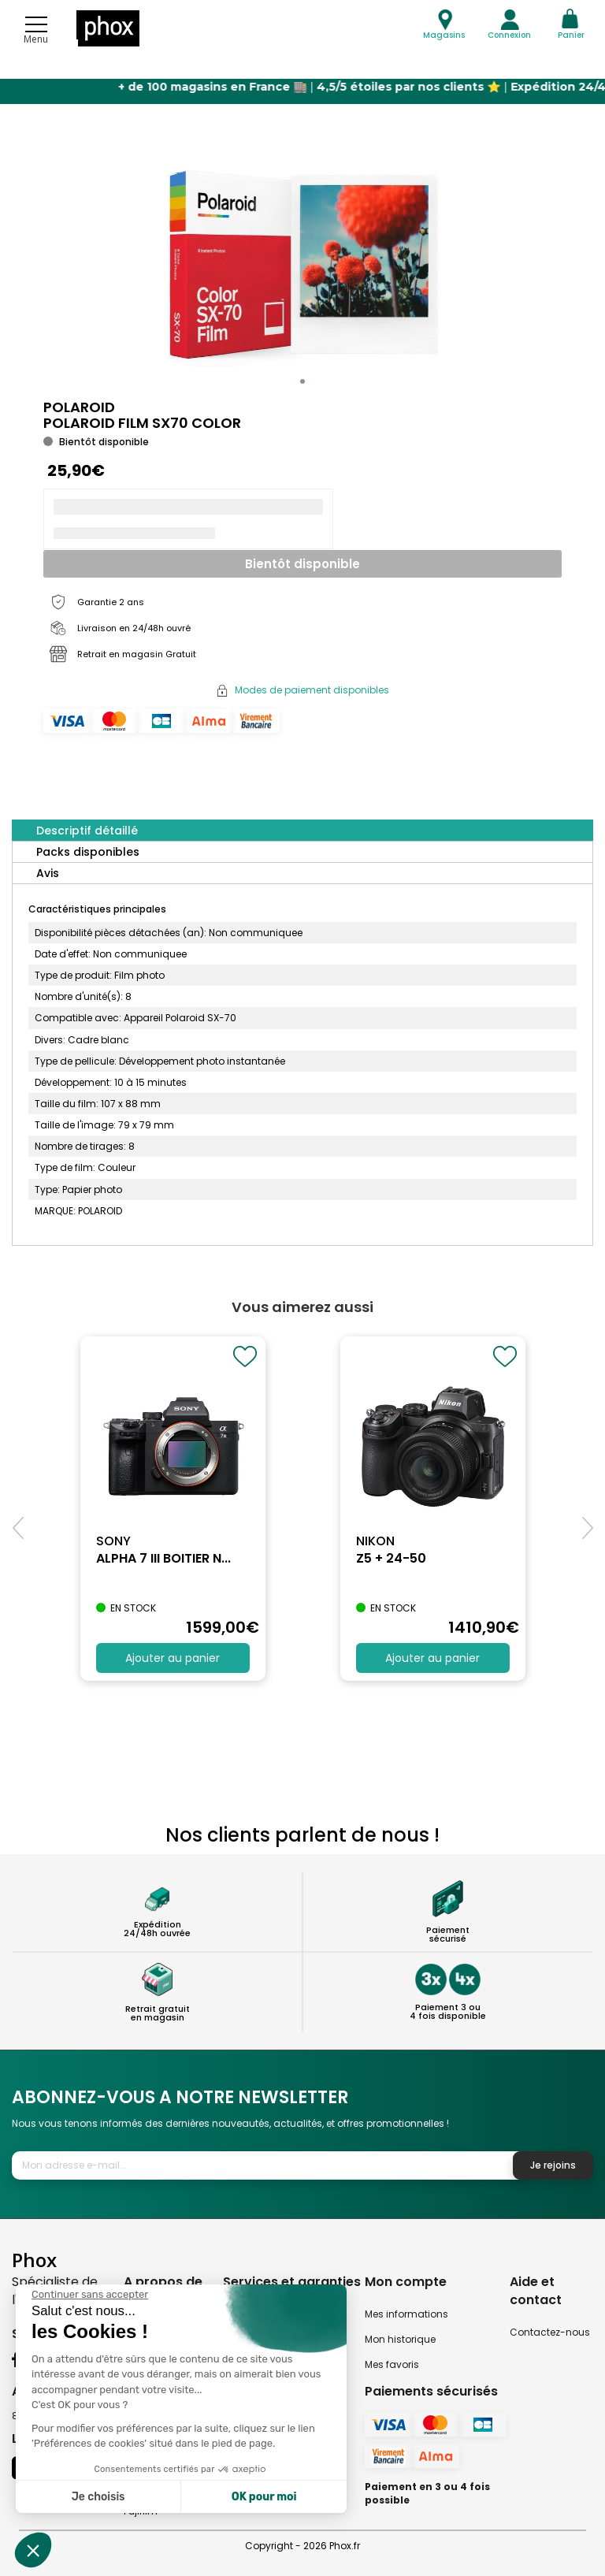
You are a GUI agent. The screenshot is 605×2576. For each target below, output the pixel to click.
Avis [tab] (47, 873)
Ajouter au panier (172, 1658)
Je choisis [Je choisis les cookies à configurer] (98, 2497)
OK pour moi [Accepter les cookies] (264, 2497)
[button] (302, 381)
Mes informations (406, 2314)
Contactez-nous (550, 2332)
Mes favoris (392, 2364)
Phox (34, 2260)
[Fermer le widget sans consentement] (90, 2295)
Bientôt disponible (302, 564)
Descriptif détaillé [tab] (87, 830)
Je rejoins (553, 2165)
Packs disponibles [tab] (87, 852)
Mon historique (400, 2339)
